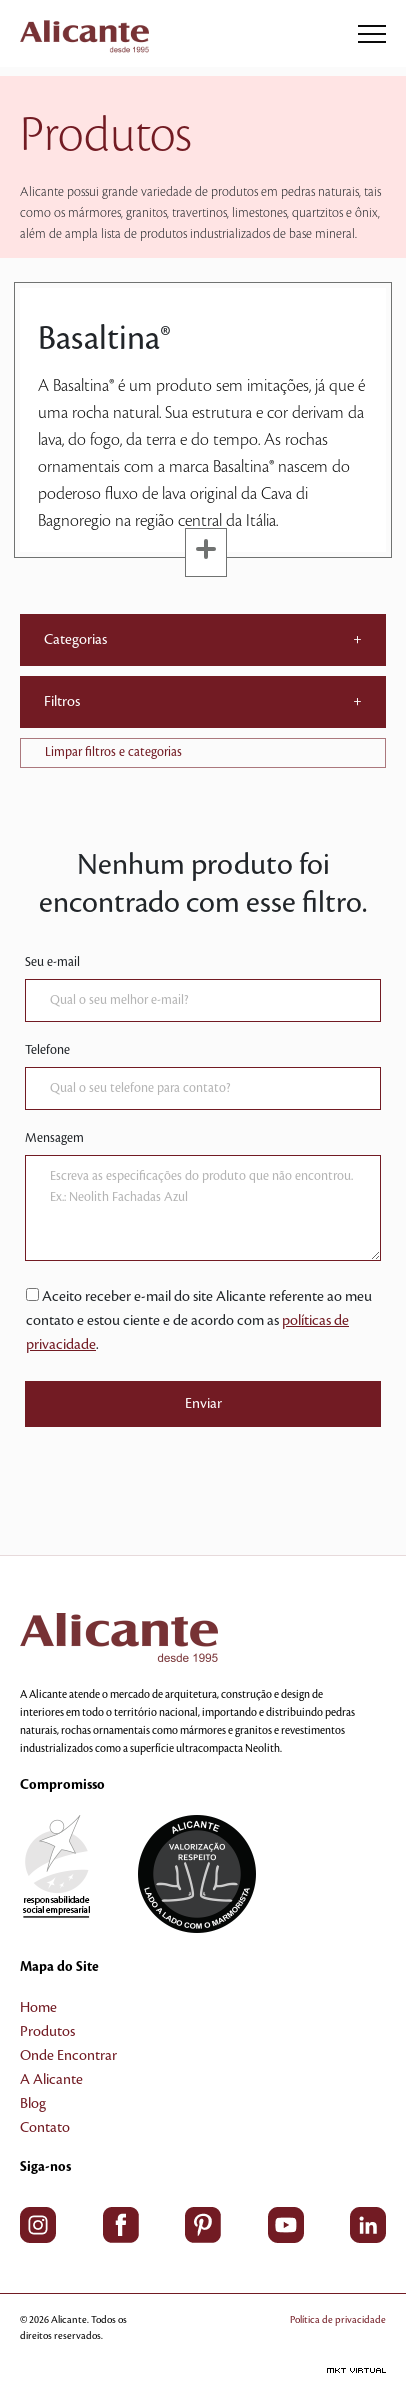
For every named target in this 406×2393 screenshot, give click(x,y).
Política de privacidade (338, 2319)
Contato (45, 2128)
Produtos (47, 2032)
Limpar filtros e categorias (113, 752)
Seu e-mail (52, 962)
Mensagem (54, 1138)
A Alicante (51, 2080)
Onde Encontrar (68, 2056)
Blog (33, 2104)
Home (38, 2008)
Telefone (47, 1050)
